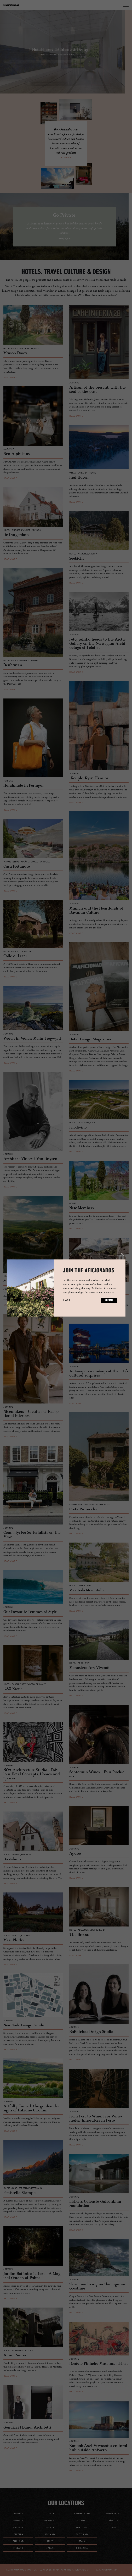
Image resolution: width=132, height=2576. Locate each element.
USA (113, 2528)
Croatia (18, 2528)
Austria (18, 2514)
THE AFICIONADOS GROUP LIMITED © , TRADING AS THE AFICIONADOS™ (46, 2570)
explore (66, 158)
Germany (50, 2521)
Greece (50, 2528)
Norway (82, 2521)
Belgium (18, 2521)
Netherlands (82, 2514)
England (18, 2541)
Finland (18, 2548)
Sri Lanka (82, 2548)
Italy (50, 2541)
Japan (50, 2548)
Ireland (50, 2534)
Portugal (82, 2528)
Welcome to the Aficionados (66, 55)
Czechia (18, 2534)
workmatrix (109, 2570)
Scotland (82, 2534)
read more (10, 378)
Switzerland (113, 2514)
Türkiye (113, 2521)
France (50, 2514)
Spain (82, 2541)
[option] (66, 53)
